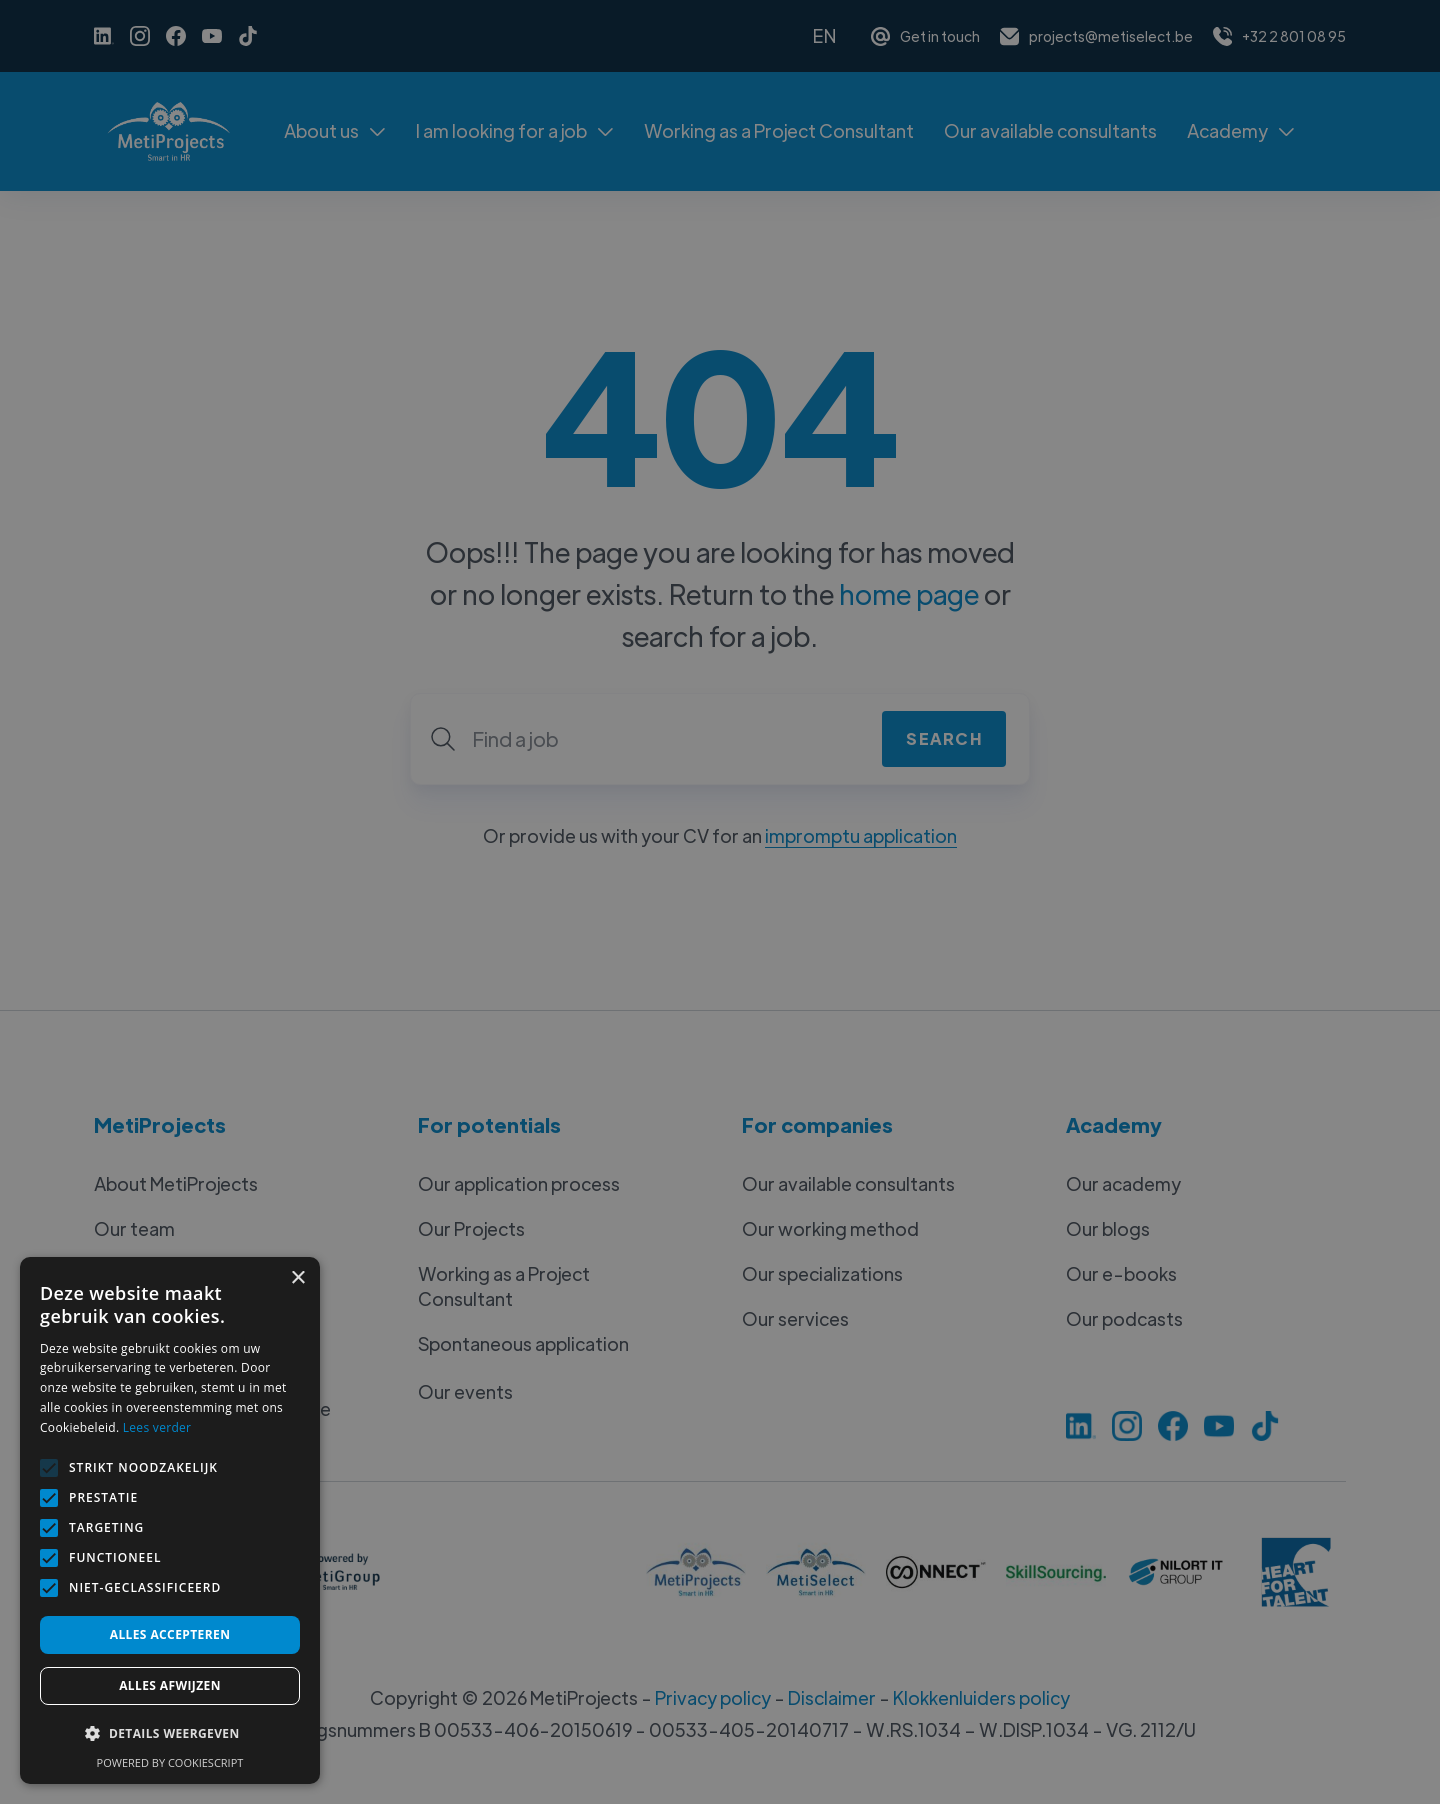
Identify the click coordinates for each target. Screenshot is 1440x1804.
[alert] (720, 902)
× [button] (297, 1278)
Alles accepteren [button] (170, 1634)
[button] (170, 1734)
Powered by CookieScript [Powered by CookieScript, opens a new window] (170, 1762)
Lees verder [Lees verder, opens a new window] (157, 1427)
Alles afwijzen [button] (170, 1685)
